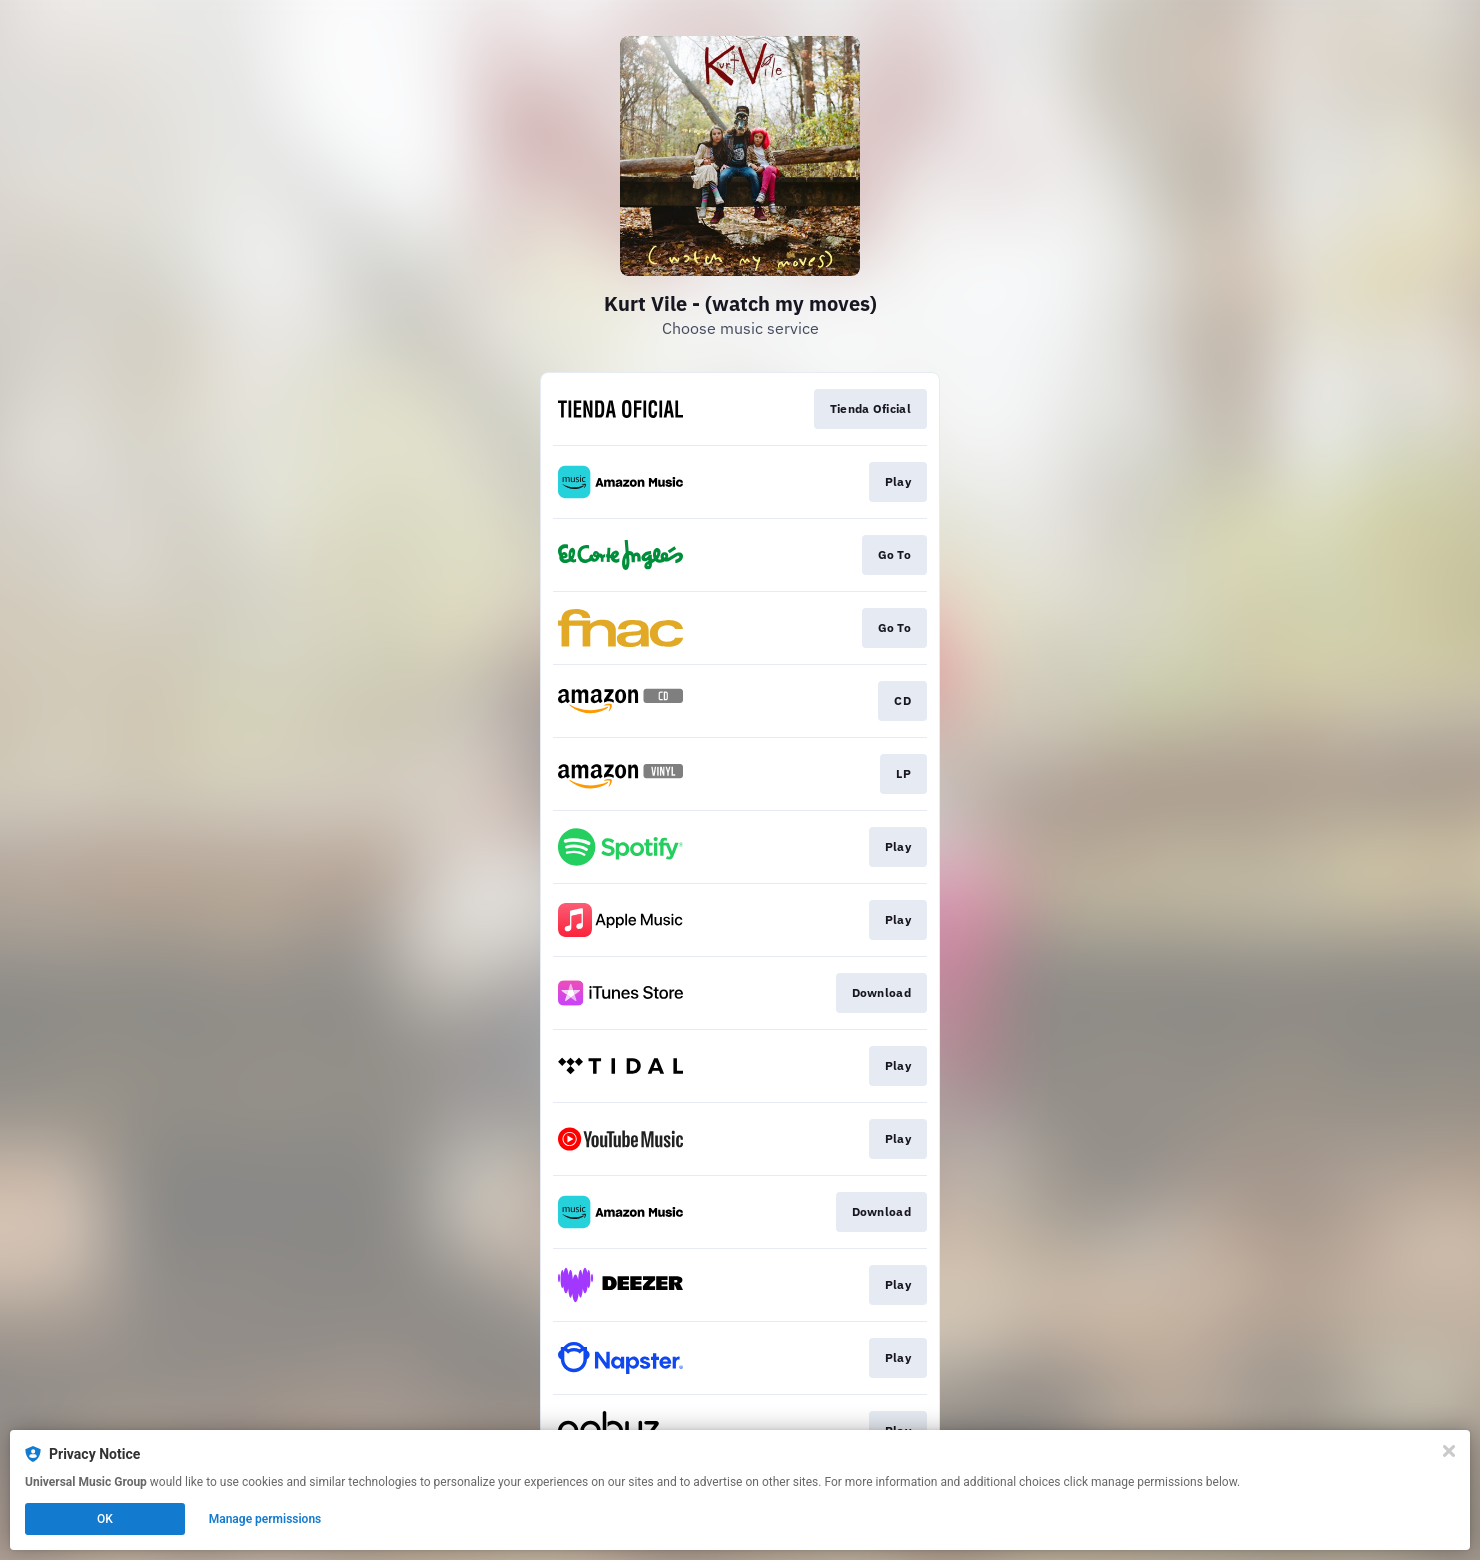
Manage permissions (265, 1519)
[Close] (1449, 1451)
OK (105, 1519)
